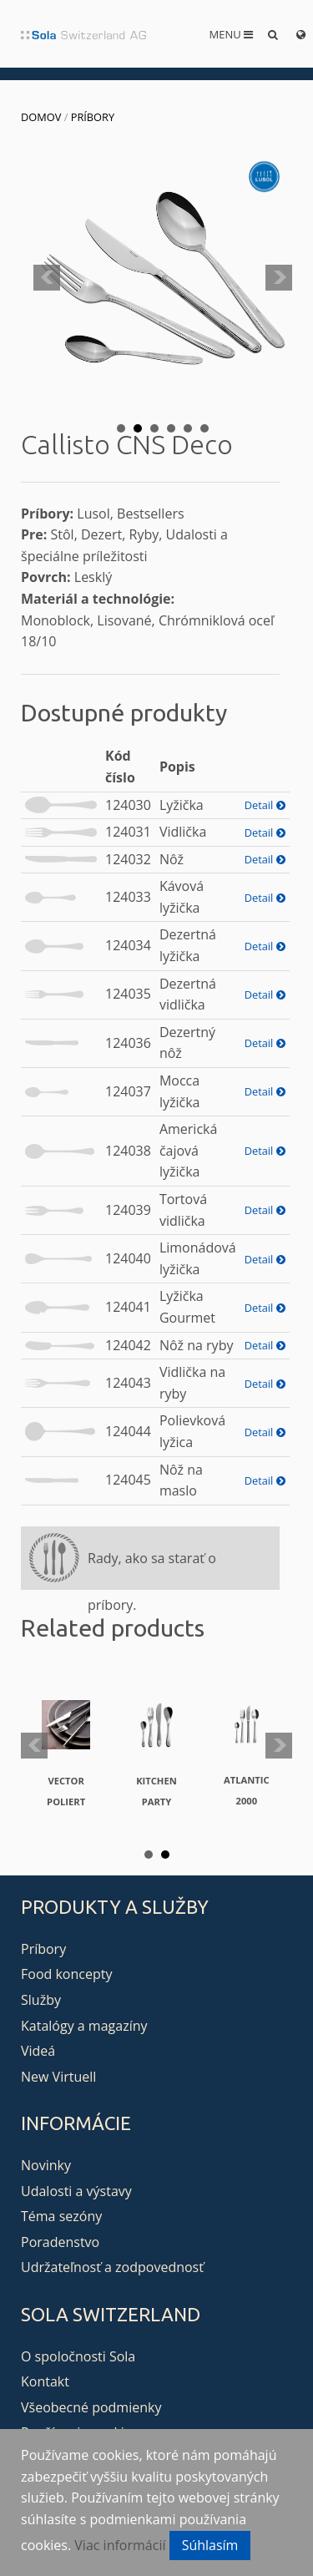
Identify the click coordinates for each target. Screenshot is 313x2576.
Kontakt (45, 2381)
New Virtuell (58, 2076)
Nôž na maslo (181, 1480)
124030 (128, 805)
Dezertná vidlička (187, 994)
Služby (41, 2000)
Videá (38, 2051)
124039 (128, 1210)
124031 (128, 831)
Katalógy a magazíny (84, 2026)
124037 (128, 1091)
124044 (128, 1431)
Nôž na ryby (196, 1345)
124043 (128, 1383)
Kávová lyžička (181, 897)
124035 (128, 993)
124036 (128, 1043)
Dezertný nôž (187, 1043)
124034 (128, 945)
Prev (46, 278)
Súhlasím (210, 2545)
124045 (128, 1479)
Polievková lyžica (192, 1431)
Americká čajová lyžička (188, 1150)
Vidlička (182, 831)
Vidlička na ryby (192, 1383)
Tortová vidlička (183, 1210)
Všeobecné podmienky (91, 2407)
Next (278, 278)
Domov (41, 116)
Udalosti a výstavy (76, 2191)
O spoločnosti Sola (78, 2356)
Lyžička (181, 805)
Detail (265, 804)
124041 (128, 1307)
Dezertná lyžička (187, 945)
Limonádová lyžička (197, 1258)
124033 (128, 897)
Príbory (92, 116)
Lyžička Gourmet (187, 1307)
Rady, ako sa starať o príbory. (152, 1569)
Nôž (171, 859)
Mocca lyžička (179, 1091)
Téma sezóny (61, 2216)
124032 (128, 859)
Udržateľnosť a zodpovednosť (112, 2267)
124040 (128, 1258)
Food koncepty (66, 1974)
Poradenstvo (60, 2242)
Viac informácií (119, 2545)
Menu (232, 34)
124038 (128, 1150)
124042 (128, 1345)
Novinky (46, 2165)
